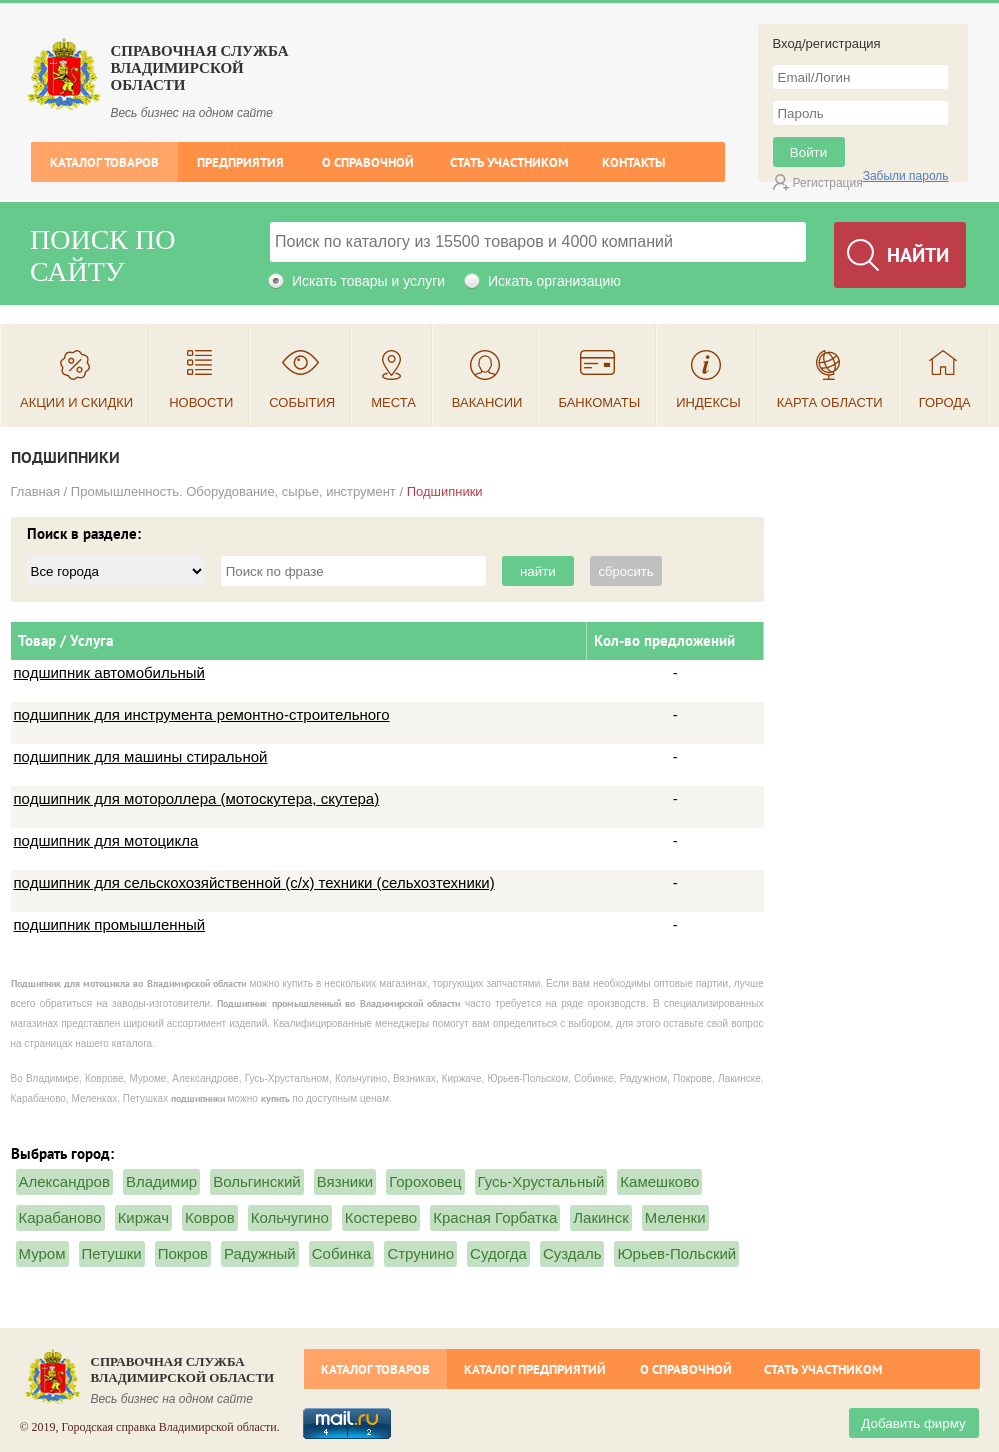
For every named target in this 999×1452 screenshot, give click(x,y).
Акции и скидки (76, 402)
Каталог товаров (104, 162)
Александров (64, 1181)
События (302, 402)
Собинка (342, 1253)
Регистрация (828, 183)
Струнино (420, 1253)
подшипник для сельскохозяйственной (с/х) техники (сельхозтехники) (254, 882)
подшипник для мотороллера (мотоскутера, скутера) (197, 798)
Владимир (161, 1181)
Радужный (260, 1253)
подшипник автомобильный (109, 672)
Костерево (381, 1217)
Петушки (112, 1253)
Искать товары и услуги (368, 281)
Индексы (708, 402)
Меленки (675, 1217)
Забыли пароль (906, 176)
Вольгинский (257, 1181)
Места (393, 402)
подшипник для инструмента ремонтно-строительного (202, 714)
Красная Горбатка (495, 1217)
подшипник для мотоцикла (106, 840)
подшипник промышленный (110, 924)
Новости (201, 402)
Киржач (143, 1217)
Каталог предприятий (535, 1369)
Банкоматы (599, 402)
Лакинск (600, 1217)
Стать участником (509, 162)
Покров (183, 1253)
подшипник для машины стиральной (141, 756)
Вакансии (487, 402)
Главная (35, 491)
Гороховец (425, 1181)
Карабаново (60, 1217)
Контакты (633, 162)
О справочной (368, 162)
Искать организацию (554, 281)
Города (945, 402)
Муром (42, 1253)
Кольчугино (290, 1217)
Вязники (345, 1181)
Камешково (659, 1181)
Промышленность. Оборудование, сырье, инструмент (233, 491)
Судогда (498, 1253)
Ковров (210, 1217)
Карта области (830, 402)
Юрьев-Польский (676, 1253)
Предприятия (240, 162)
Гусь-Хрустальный (541, 1181)
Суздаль (572, 1253)
